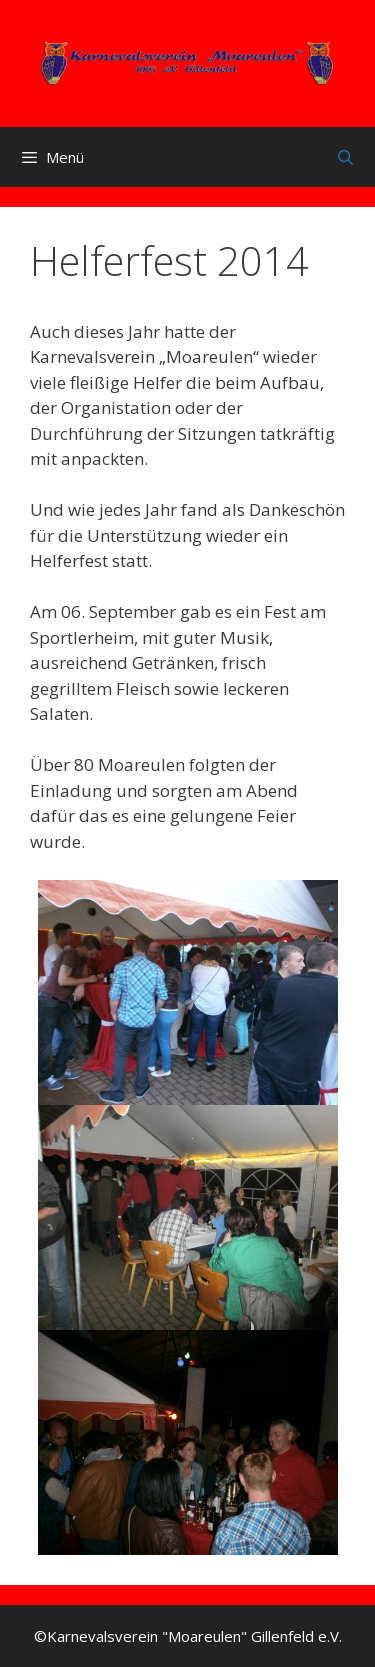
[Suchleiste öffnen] (345, 157)
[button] (188, 992)
